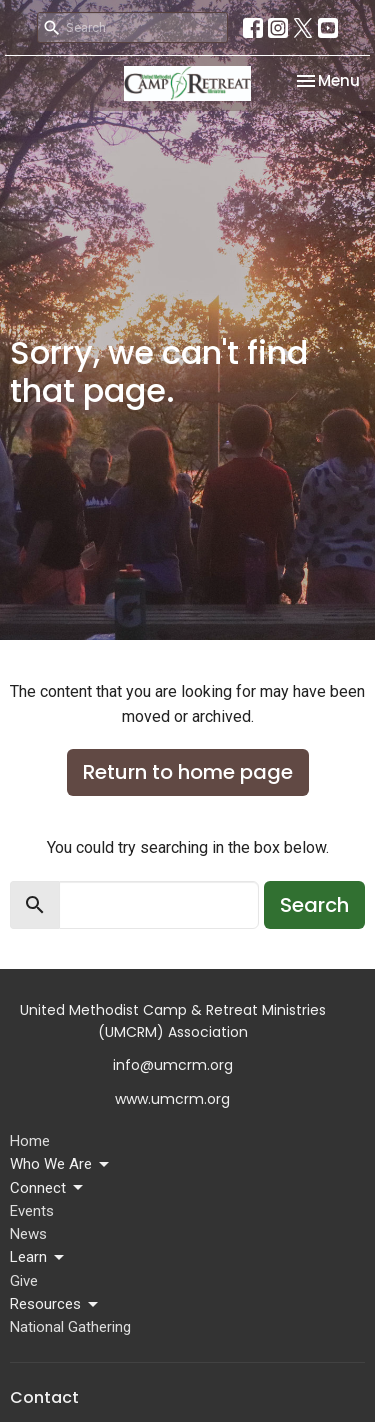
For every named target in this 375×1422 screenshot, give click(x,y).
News (28, 1234)
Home (30, 1141)
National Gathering (70, 1327)
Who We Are (61, 1165)
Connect (48, 1188)
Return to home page (188, 772)
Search (314, 905)
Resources (55, 1305)
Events (32, 1211)
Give (24, 1281)
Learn (38, 1258)
